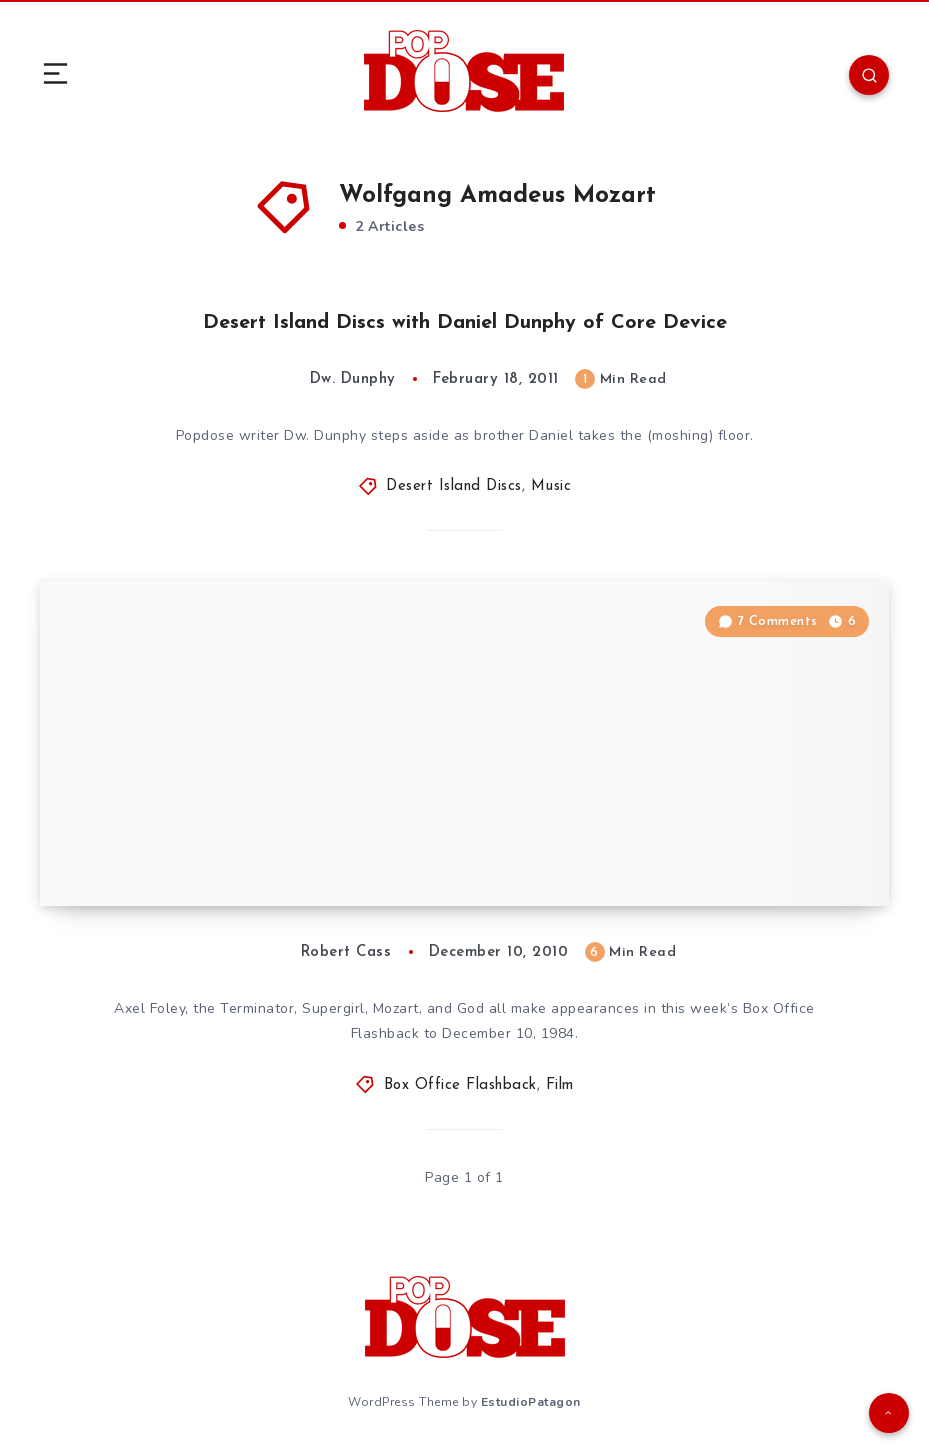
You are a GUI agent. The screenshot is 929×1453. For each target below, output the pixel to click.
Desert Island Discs (454, 486)
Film (560, 1085)
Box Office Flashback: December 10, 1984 (266, 866)
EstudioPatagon (531, 1402)
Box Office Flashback (460, 1085)
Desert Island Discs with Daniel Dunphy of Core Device (465, 323)
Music (551, 486)
